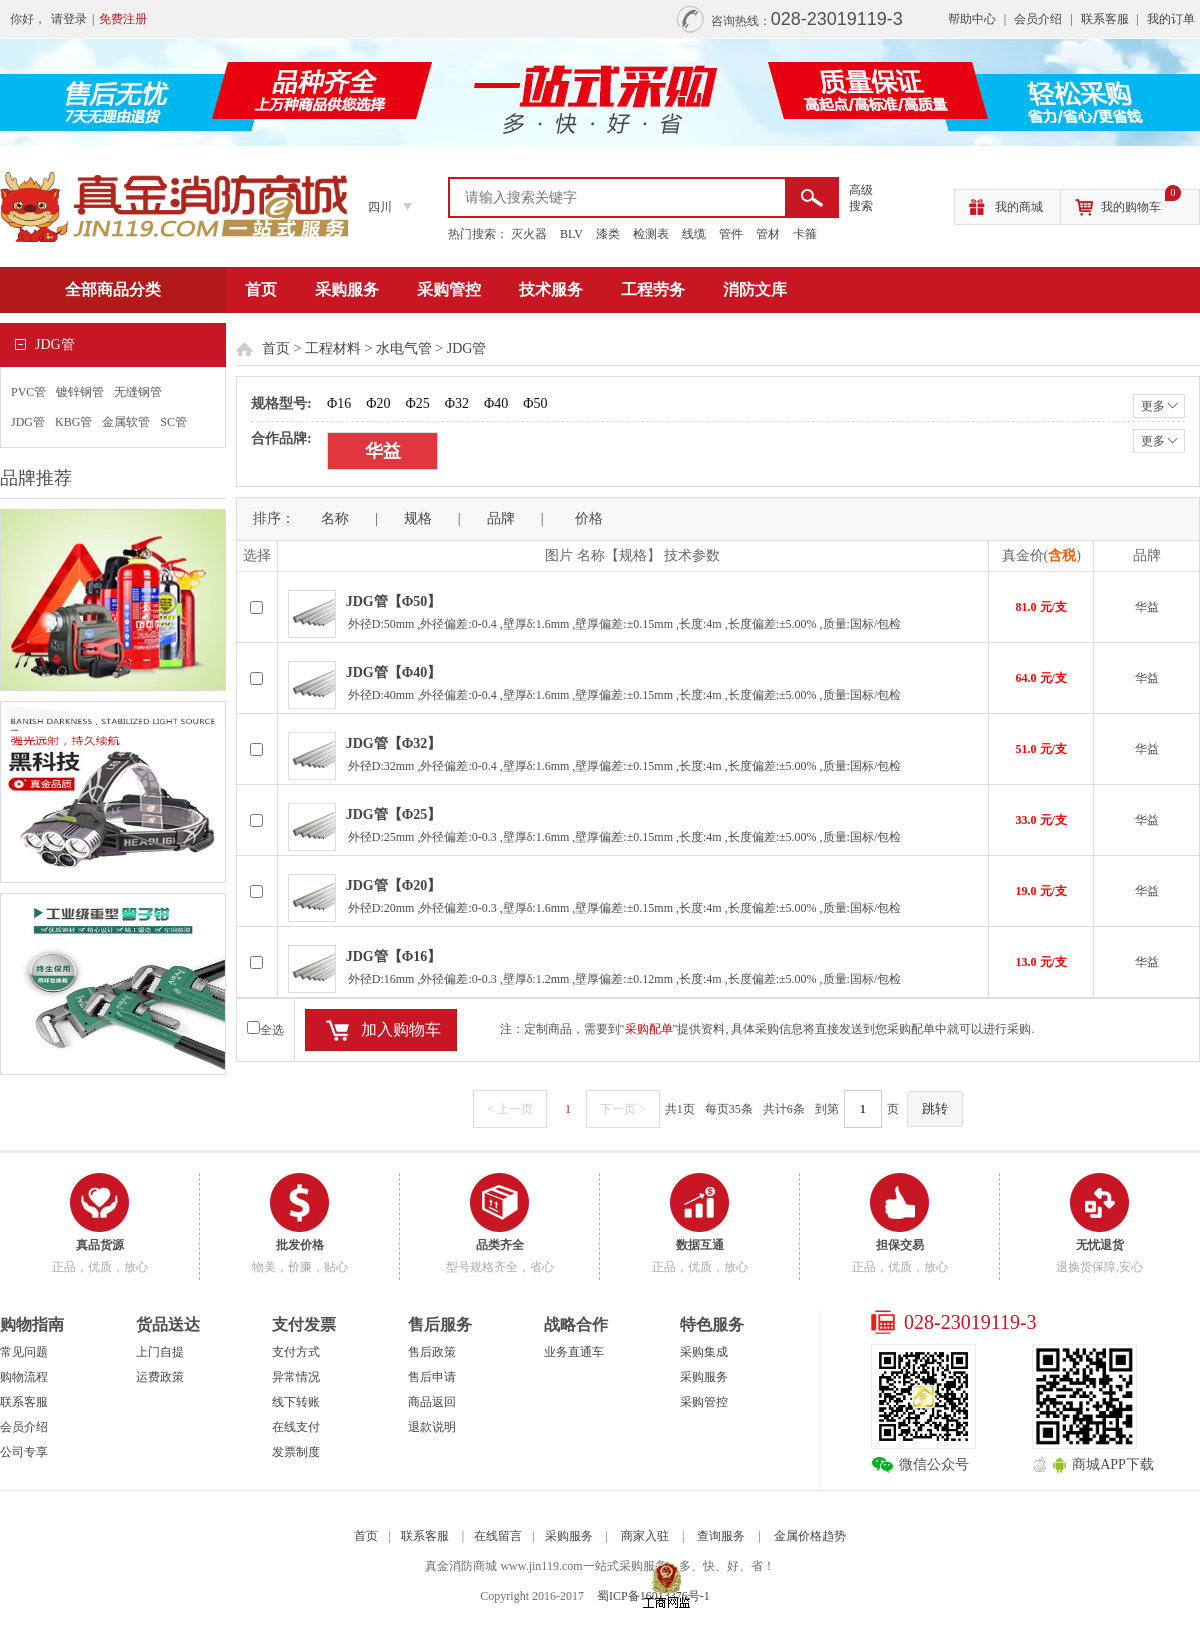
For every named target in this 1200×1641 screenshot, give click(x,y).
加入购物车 (401, 1029)
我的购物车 (1141, 202)
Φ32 (457, 403)
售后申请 (432, 1377)
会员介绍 (1038, 19)
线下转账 (296, 1402)
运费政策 (160, 1377)
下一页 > (623, 1109)
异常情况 (296, 1377)
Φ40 (496, 403)
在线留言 (498, 1536)
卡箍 (805, 234)
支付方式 (296, 1352)
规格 (418, 518)
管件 (731, 234)
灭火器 (529, 234)
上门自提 (160, 1352)
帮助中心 (972, 19)
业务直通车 (574, 1352)
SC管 (173, 422)
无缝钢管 (138, 392)
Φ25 (417, 403)
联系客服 (1105, 19)
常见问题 (24, 1352)
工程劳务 (653, 289)
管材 (768, 234)
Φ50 (535, 403)
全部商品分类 (113, 289)
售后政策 (432, 1352)
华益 (383, 451)
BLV (571, 234)
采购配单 (649, 1029)
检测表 (651, 234)
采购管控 (449, 289)
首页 (261, 289)
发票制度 (296, 1452)
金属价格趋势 (810, 1536)
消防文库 (755, 289)
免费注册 (123, 19)
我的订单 (1171, 19)
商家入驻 (645, 1536)
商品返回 (432, 1402)
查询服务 (721, 1536)
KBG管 (73, 422)
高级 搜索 (861, 198)
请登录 (69, 19)
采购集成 (704, 1352)
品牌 (501, 518)
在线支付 (296, 1427)
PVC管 (28, 392)
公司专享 (24, 1452)
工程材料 (333, 348)
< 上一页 (510, 1109)
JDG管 (28, 422)
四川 (380, 207)
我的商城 (1019, 207)
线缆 (694, 234)
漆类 (608, 234)
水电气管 (404, 348)
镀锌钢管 (80, 392)
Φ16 (339, 403)
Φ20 (378, 403)
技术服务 (551, 289)
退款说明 (432, 1427)
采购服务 (347, 289)
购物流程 (24, 1377)
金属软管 (126, 422)
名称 (335, 518)
